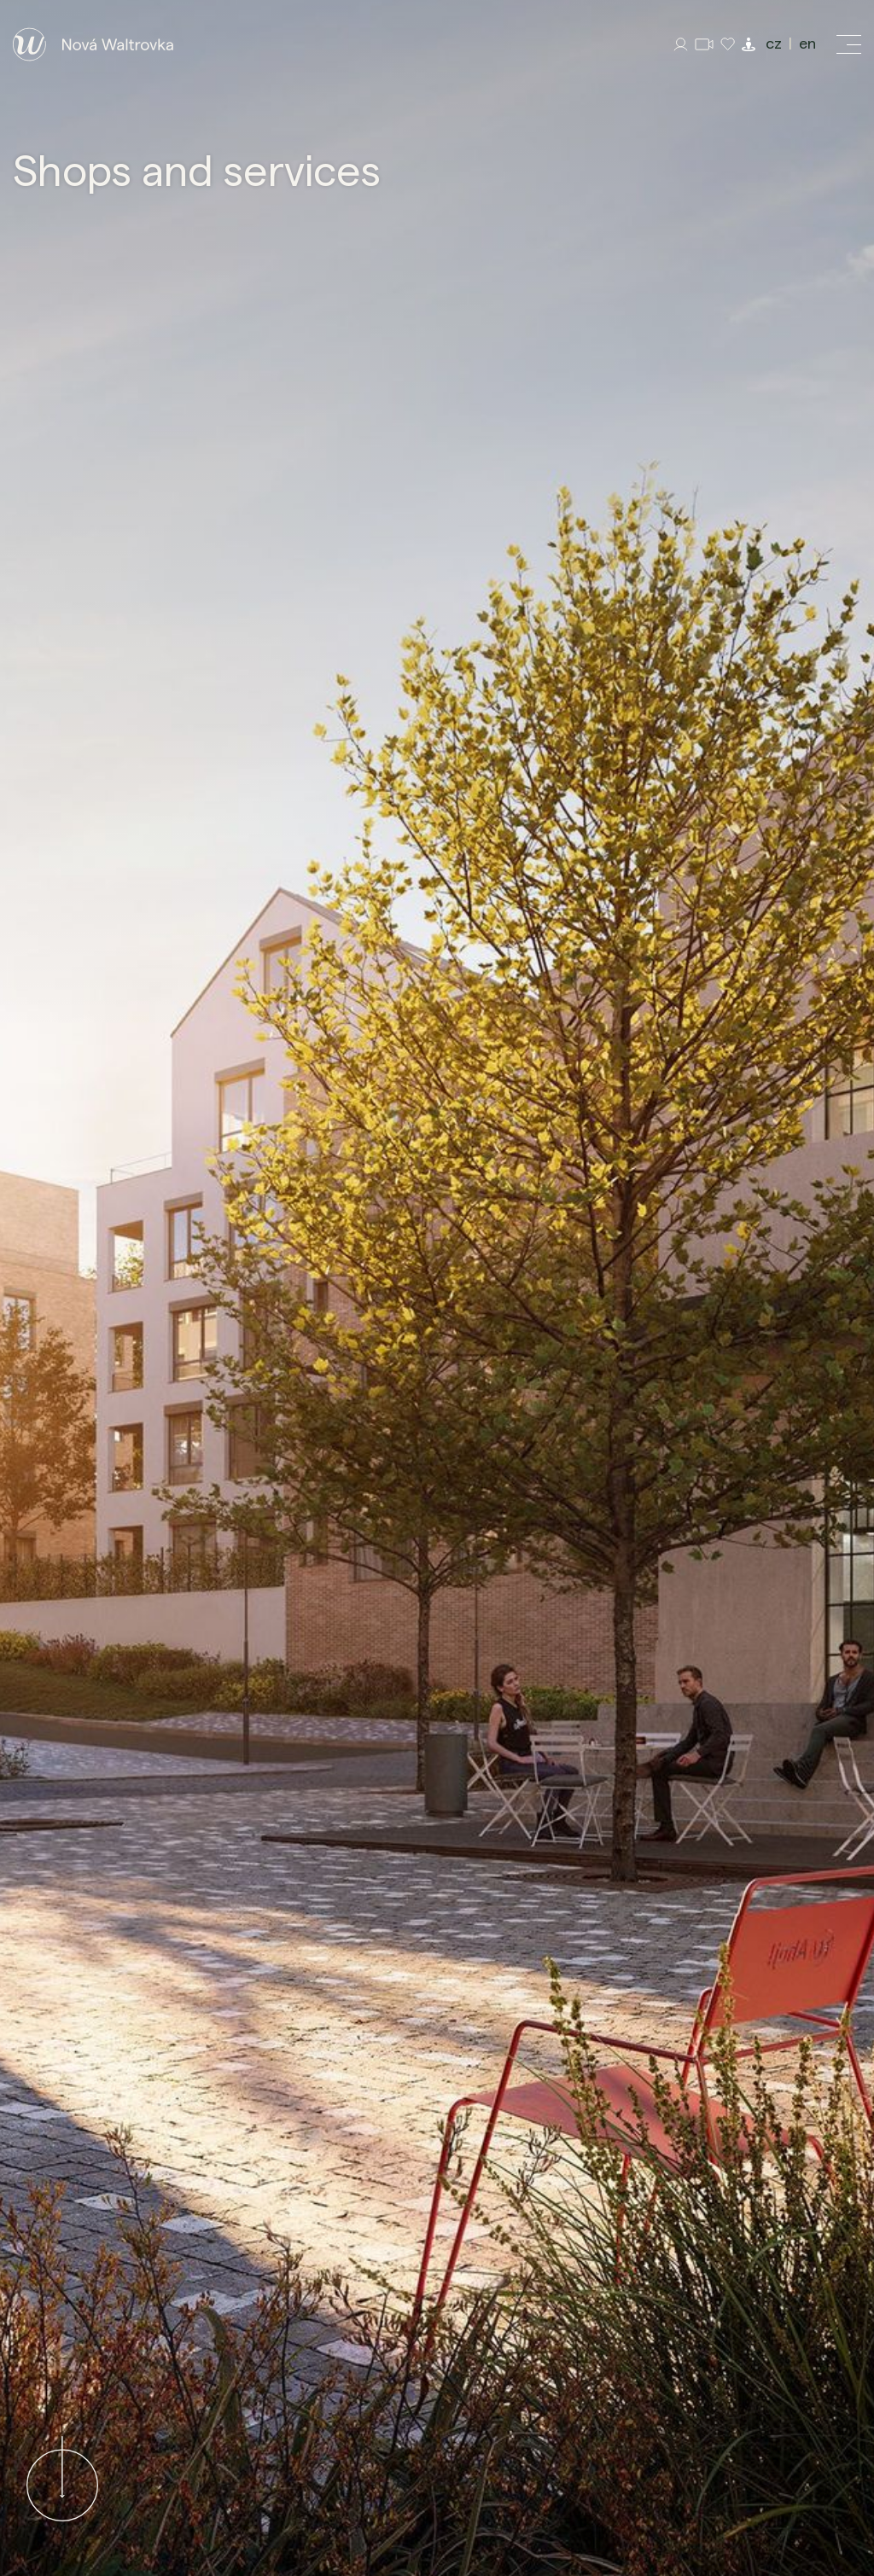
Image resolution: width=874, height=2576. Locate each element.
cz (774, 43)
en (807, 43)
